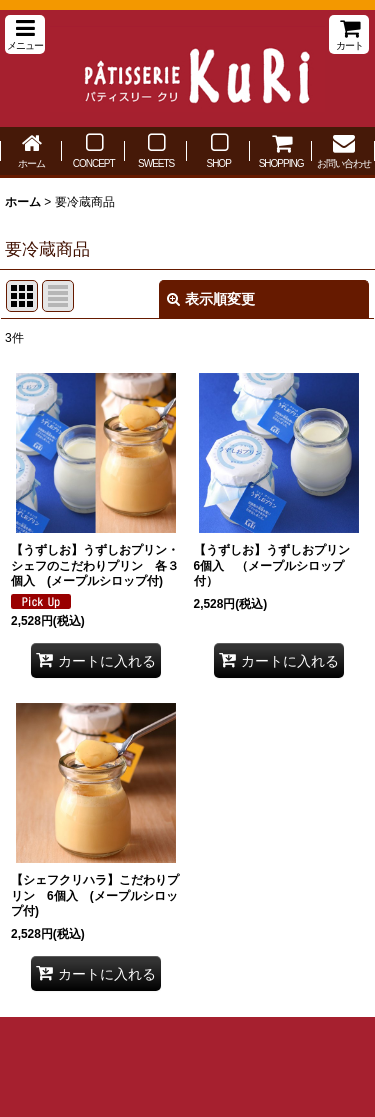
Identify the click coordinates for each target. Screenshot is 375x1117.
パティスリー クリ (187, 68)
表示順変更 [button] (211, 299)
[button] (25, 34)
